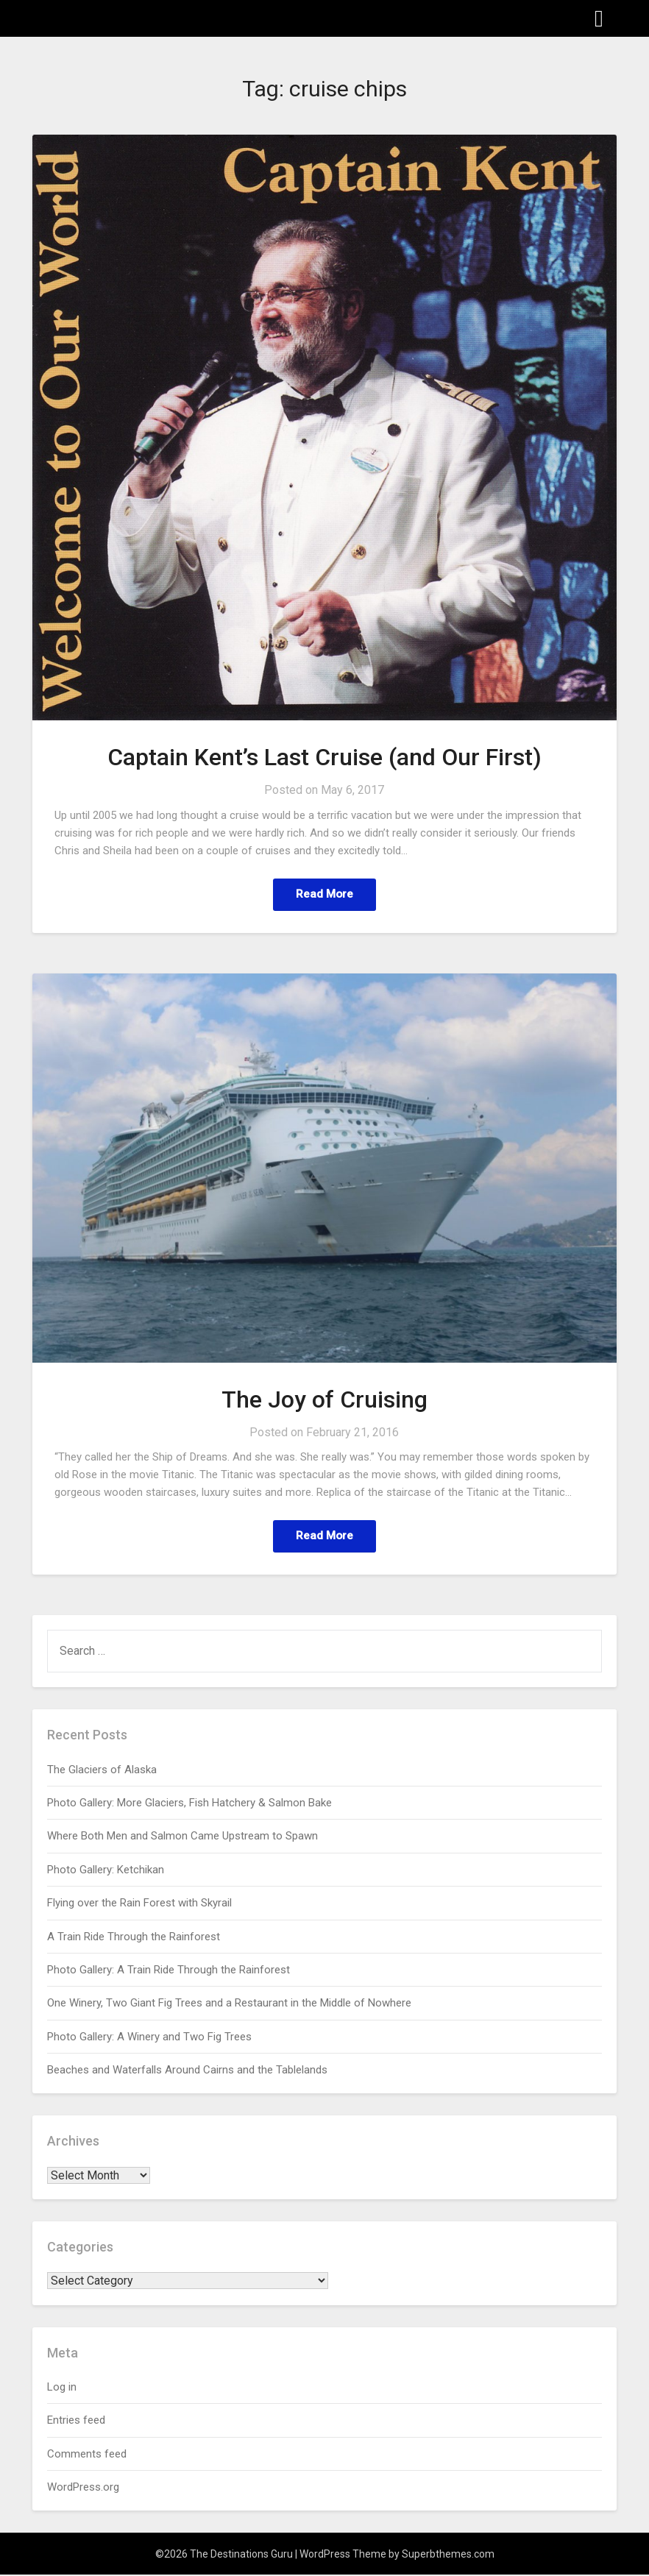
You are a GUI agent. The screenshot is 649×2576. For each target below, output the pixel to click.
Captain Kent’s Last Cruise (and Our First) (324, 757)
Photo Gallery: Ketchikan (105, 1871)
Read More (324, 894)
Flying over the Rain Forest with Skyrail (139, 1904)
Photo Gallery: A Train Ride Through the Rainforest (168, 1971)
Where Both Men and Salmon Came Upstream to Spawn (182, 1837)
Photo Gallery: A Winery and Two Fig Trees (149, 2038)
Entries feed (76, 2421)
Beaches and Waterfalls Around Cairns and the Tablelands (187, 2071)
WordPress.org (83, 2488)
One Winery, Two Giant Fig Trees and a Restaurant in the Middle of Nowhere (229, 2004)
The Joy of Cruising (324, 1400)
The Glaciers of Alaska (102, 1771)
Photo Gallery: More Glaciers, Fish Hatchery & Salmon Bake (189, 1804)
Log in (62, 2388)
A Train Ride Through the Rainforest (133, 1938)
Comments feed (87, 2455)
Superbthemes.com (448, 2555)
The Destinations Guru (113, 17)
